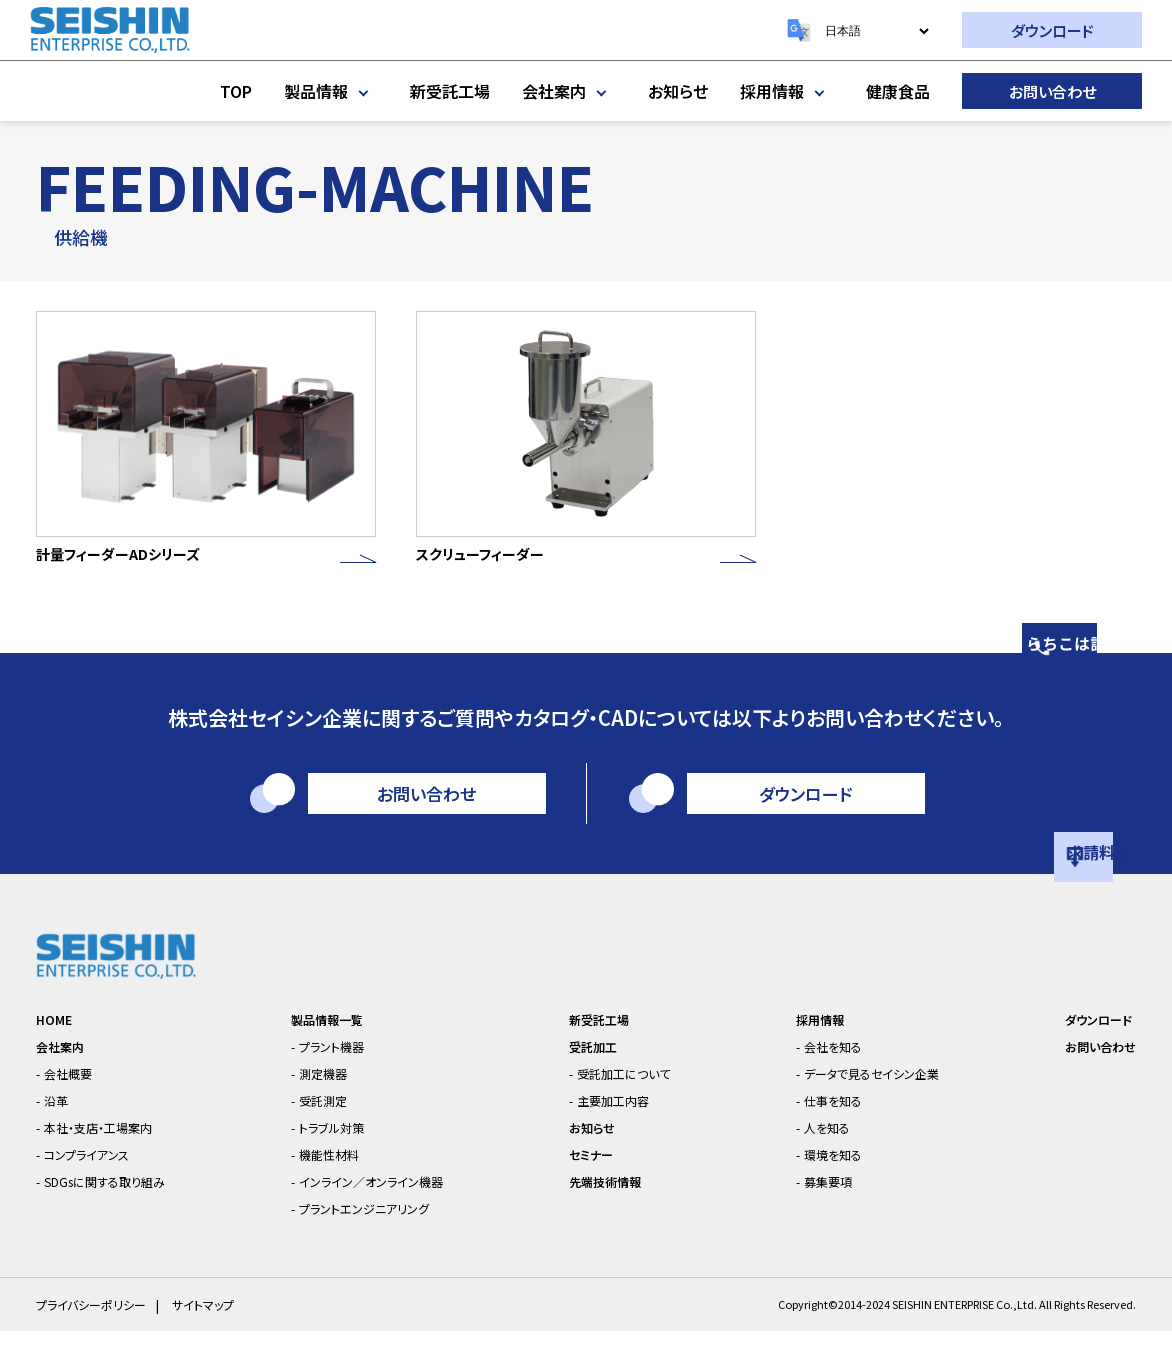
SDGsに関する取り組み (122, 1194)
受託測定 (328, 1113)
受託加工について (633, 1086)
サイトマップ (215, 1319)
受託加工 (594, 1059)
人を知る (819, 1140)
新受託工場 (450, 91)
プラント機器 (339, 1059)
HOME (57, 1032)
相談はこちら (1147, 596)
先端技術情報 (609, 1194)
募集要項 (821, 1194)
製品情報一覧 (333, 1032)
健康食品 (898, 91)
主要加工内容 (620, 1113)
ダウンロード (1052, 30)
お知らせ (678, 91)
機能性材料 (335, 1167)
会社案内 (569, 91)
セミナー (591, 1167)
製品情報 (331, 91)
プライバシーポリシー (96, 1319)
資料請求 (1147, 823)
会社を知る (827, 1059)
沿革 (62, 1113)
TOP (236, 91)
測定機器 (328, 1086)
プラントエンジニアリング (378, 1221)
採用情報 (787, 91)
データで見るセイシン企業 (875, 1086)
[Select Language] (876, 31)
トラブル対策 (339, 1140)
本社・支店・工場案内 (115, 1140)
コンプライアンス (100, 1167)
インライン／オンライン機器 (386, 1194)
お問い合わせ (1052, 91)
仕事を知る (827, 1113)
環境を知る (827, 1167)
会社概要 (77, 1086)
